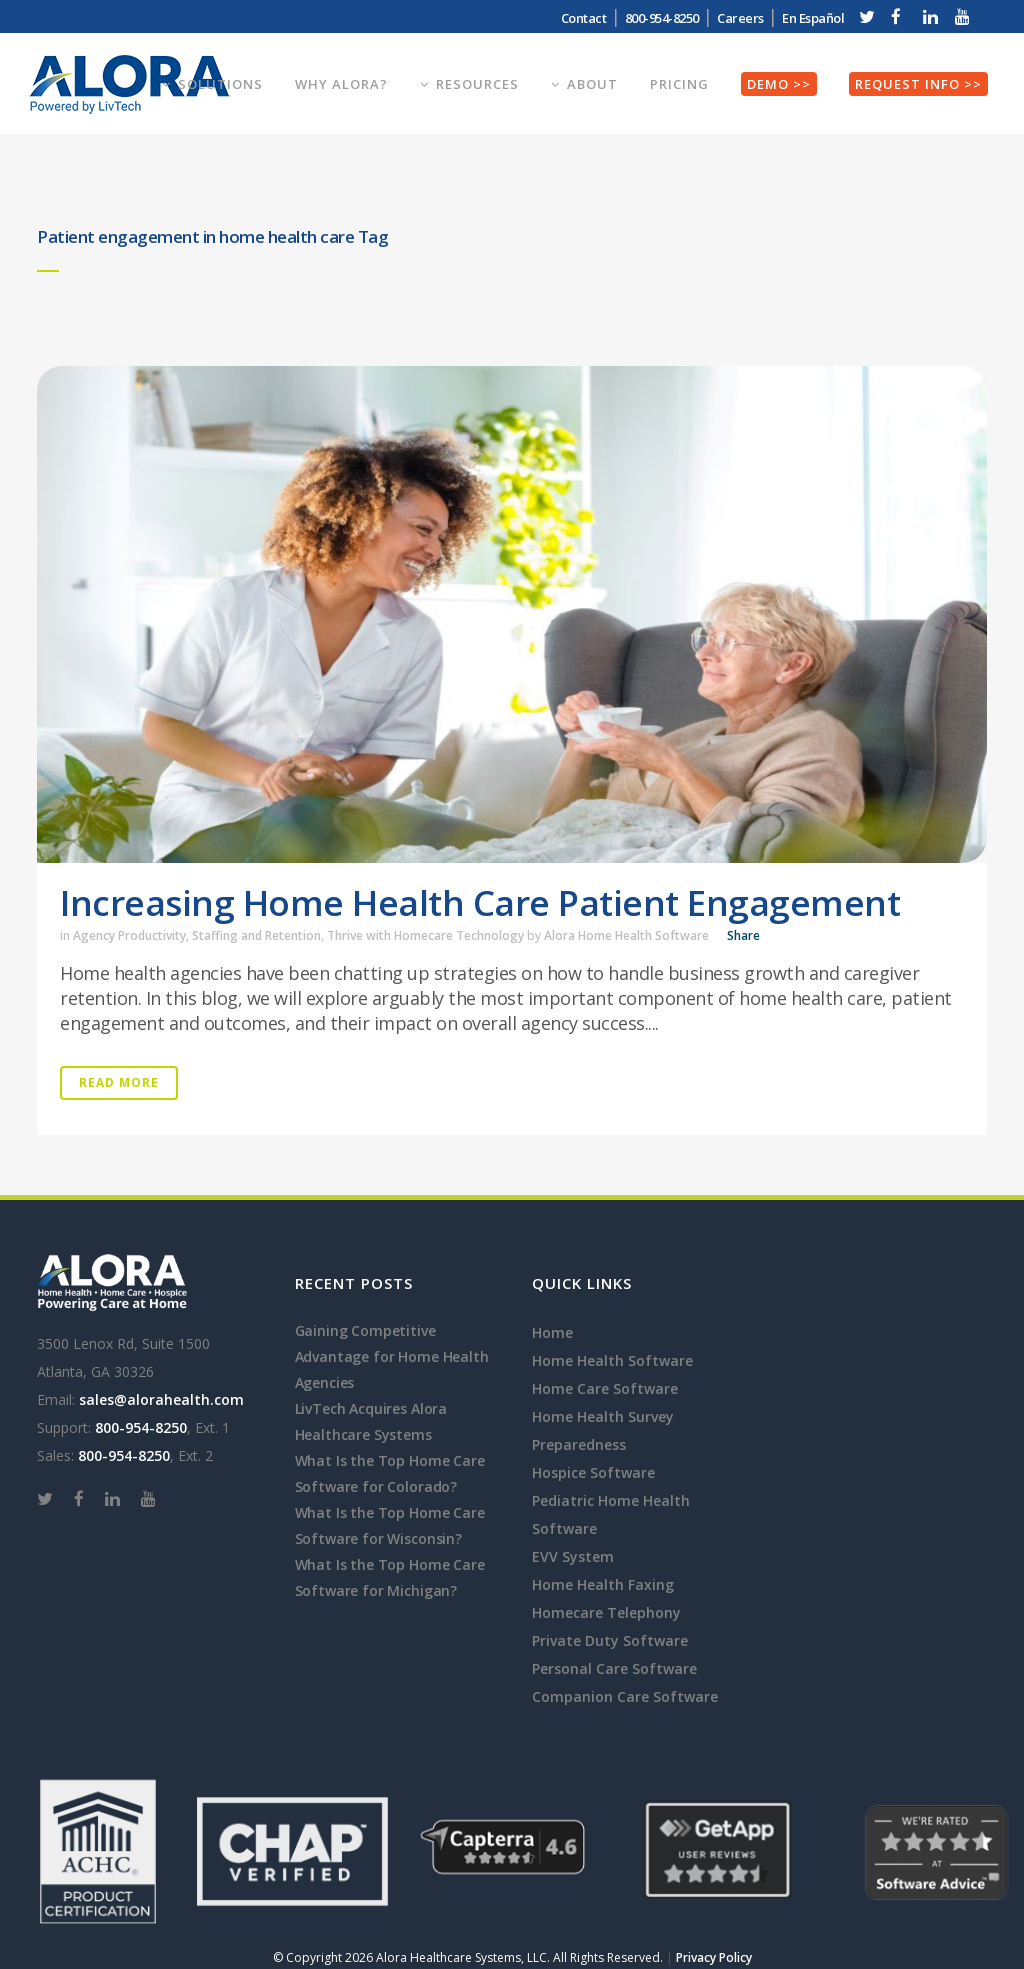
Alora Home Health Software (626, 935)
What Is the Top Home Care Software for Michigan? (390, 1577)
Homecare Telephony (606, 1612)
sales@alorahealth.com (161, 1399)
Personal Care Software (614, 1668)
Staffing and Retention (256, 935)
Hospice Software (593, 1472)
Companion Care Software (625, 1696)
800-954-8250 (662, 18)
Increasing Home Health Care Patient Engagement (480, 902)
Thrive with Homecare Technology (425, 935)
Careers (740, 18)
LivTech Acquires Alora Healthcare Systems (371, 1421)
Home (552, 1332)
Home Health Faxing (603, 1584)
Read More (119, 1082)
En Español (813, 18)
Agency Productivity (129, 935)
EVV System (573, 1556)
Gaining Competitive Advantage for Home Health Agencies (392, 1356)
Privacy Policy (714, 1957)
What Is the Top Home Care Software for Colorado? (390, 1473)
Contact (584, 18)
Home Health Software (612, 1360)
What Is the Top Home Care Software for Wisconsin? (390, 1525)
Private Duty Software (610, 1640)
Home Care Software (605, 1388)
